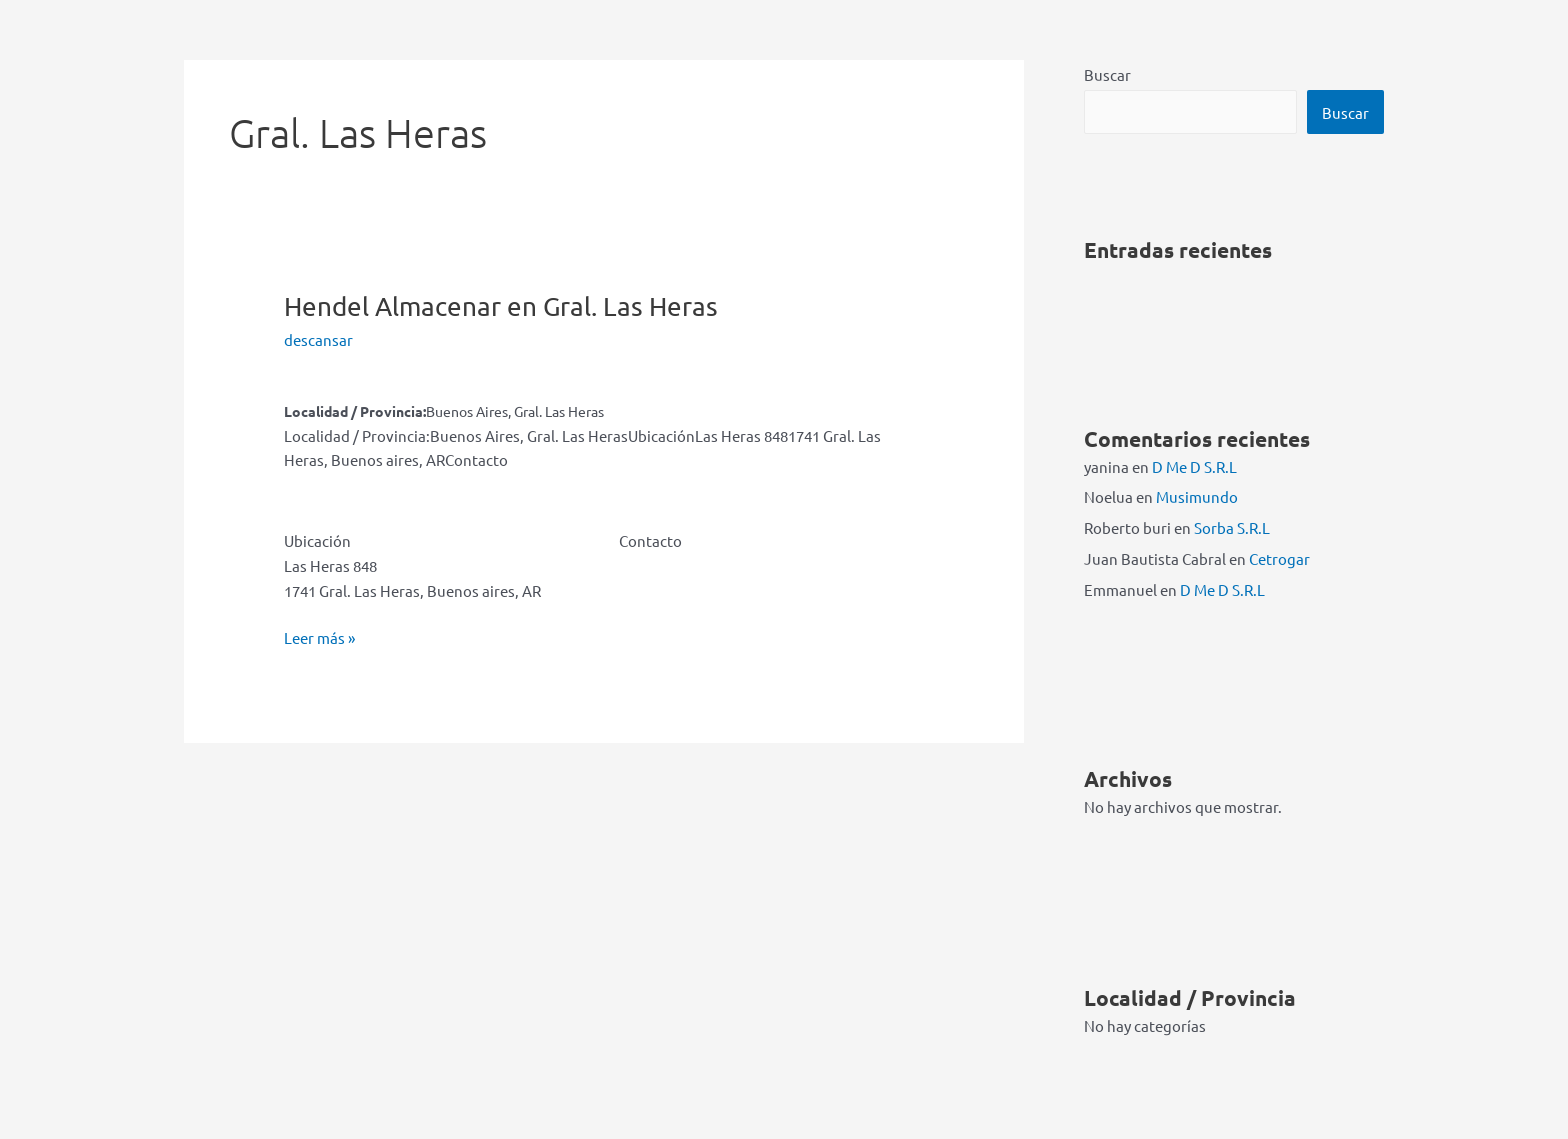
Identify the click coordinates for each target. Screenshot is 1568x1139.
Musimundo (1197, 496)
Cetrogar (1279, 558)
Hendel (501, 306)
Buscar (1107, 74)
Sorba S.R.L (1232, 527)
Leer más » (319, 638)
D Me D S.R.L (1194, 466)
